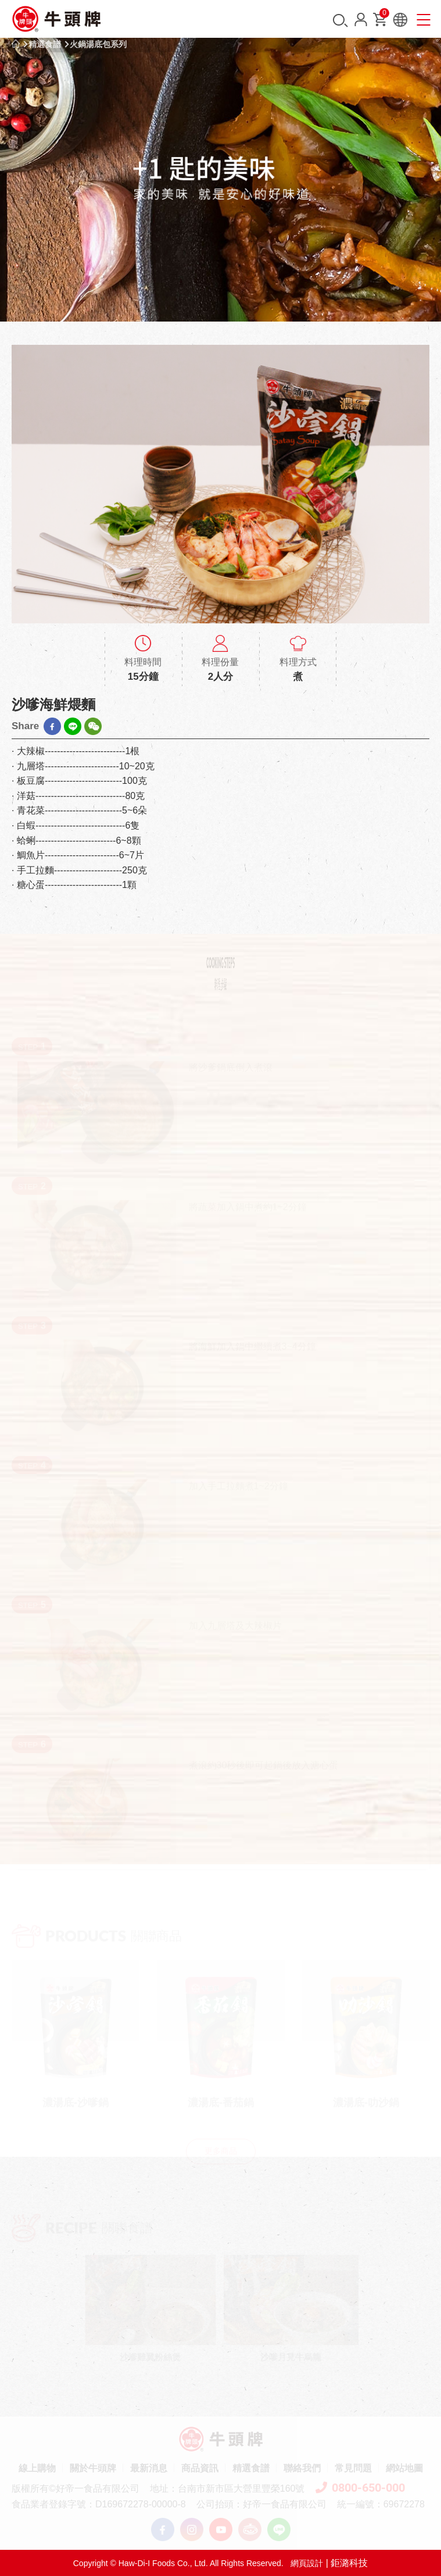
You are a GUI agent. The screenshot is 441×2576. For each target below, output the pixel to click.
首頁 (16, 44)
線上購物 (37, 2468)
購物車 (383, 15)
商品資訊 (199, 2468)
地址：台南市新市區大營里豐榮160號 (227, 2488)
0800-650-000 (360, 2488)
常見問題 (353, 2468)
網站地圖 (404, 2468)
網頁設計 (307, 2563)
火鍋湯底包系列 (98, 44)
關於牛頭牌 (93, 2468)
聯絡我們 (302, 2468)
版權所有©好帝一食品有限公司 (75, 2488)
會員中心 (360, 19)
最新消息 (148, 2468)
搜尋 (340, 20)
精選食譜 (44, 44)
